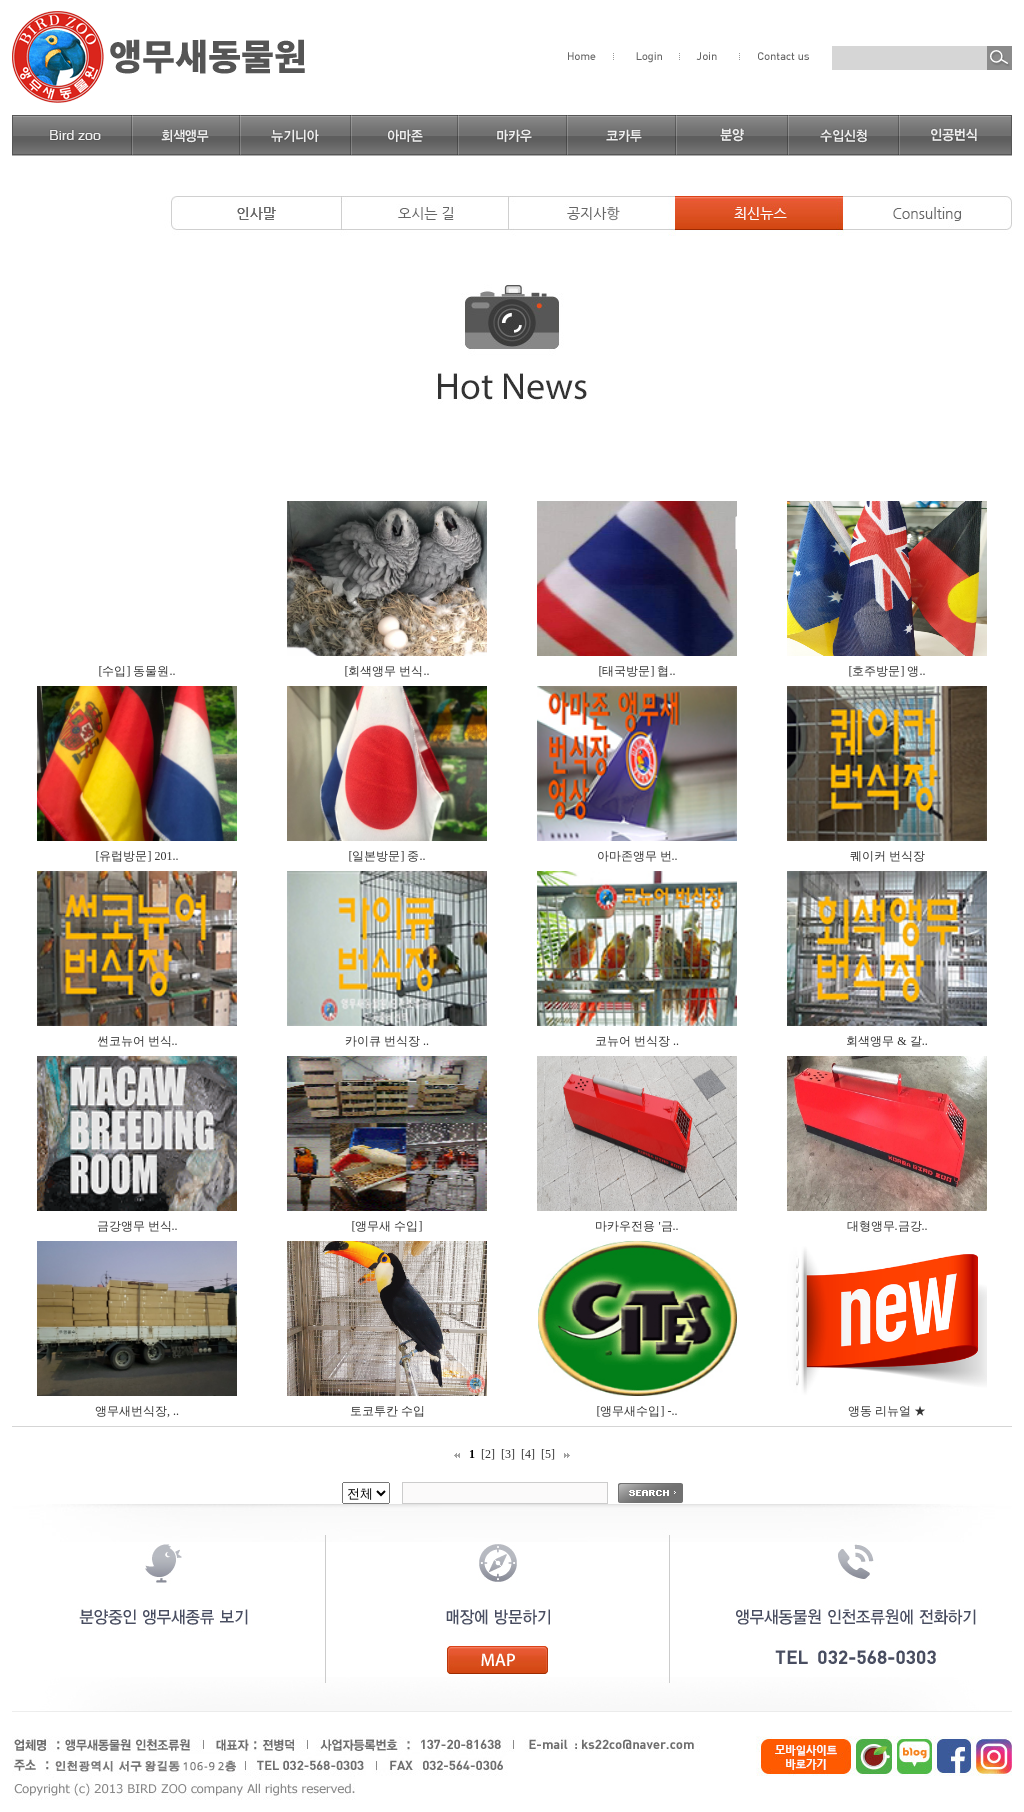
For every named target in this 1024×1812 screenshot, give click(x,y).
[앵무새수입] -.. (637, 1411)
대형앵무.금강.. (887, 1226)
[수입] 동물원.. (137, 671)
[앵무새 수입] (387, 1226)
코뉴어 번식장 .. (637, 1041)
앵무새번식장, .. (137, 1411)
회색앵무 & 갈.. (886, 1041)
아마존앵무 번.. (637, 856)
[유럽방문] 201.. (137, 856)
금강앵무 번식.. (137, 1226)
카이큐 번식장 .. (387, 1041)
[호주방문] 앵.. (887, 671)
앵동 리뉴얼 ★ (887, 1411)
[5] (548, 1454)
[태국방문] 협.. (637, 671)
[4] (528, 1454)
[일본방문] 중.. (387, 856)
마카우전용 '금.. (636, 1226)
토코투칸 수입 (387, 1411)
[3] (508, 1454)
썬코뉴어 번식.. (137, 1041)
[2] (488, 1454)
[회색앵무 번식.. (387, 671)
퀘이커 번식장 (887, 856)
